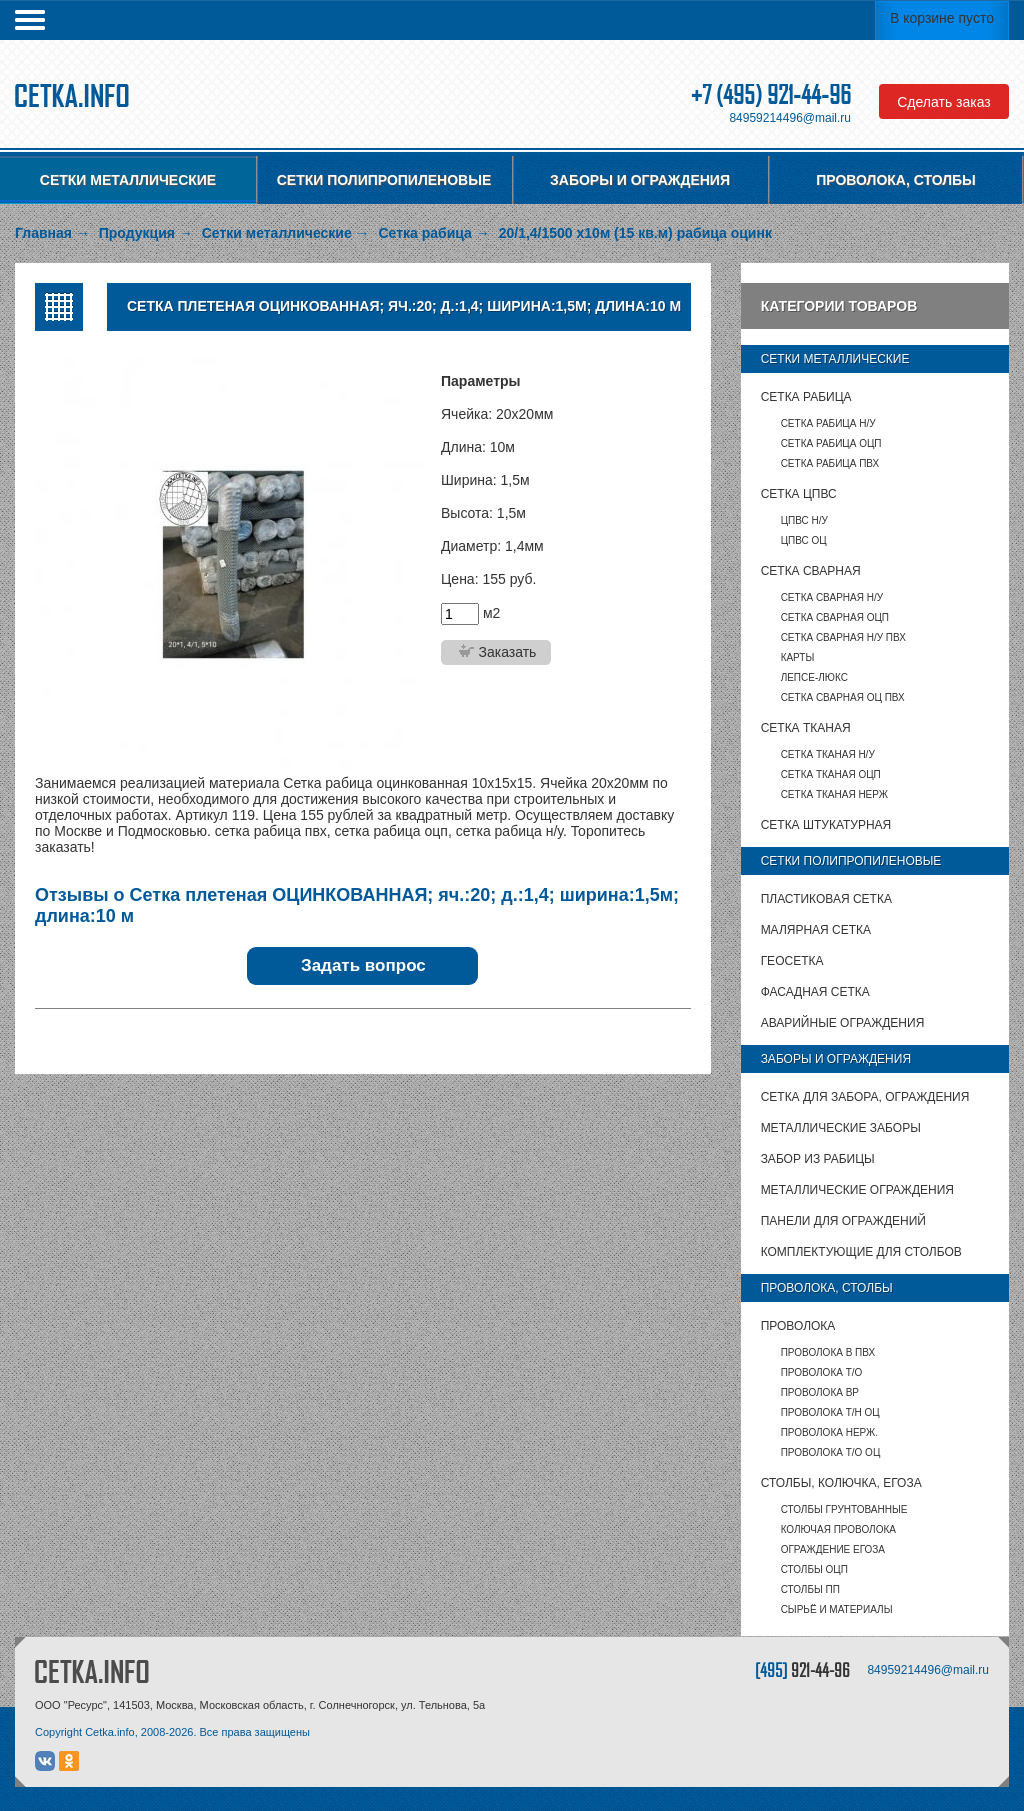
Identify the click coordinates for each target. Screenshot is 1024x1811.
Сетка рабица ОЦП (831, 443)
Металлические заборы (841, 1128)
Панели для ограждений (843, 1221)
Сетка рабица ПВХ (830, 463)
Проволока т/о (822, 1372)
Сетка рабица (806, 397)
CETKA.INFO (92, 1671)
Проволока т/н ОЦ (830, 1412)
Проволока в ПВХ (828, 1352)
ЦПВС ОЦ (804, 540)
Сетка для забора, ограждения (865, 1097)
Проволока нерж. (830, 1432)
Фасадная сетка (815, 992)
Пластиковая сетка (826, 899)
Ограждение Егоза (833, 1549)
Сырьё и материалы (837, 1609)
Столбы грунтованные (844, 1509)
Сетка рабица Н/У (828, 423)
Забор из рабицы (818, 1159)
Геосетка (792, 961)
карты (798, 657)
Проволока (798, 1326)
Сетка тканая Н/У (828, 754)
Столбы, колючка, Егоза (841, 1483)
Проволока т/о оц (831, 1452)
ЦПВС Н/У (804, 520)
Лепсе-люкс (814, 677)
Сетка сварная (811, 571)
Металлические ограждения (857, 1190)
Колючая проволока (838, 1529)
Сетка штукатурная (826, 825)
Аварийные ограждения (843, 1023)
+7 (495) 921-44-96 (771, 94)
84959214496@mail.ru (790, 118)
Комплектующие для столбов (861, 1252)
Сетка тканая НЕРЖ (834, 794)
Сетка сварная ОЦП (835, 617)
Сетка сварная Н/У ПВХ (843, 637)
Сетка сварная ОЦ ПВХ (843, 697)
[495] (802, 1669)
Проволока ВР (820, 1392)
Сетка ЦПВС (799, 494)
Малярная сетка (816, 930)
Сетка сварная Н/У (832, 597)
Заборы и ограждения (640, 180)
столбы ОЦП (814, 1569)
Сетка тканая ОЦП (831, 774)
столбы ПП (810, 1589)
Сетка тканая (806, 728)
